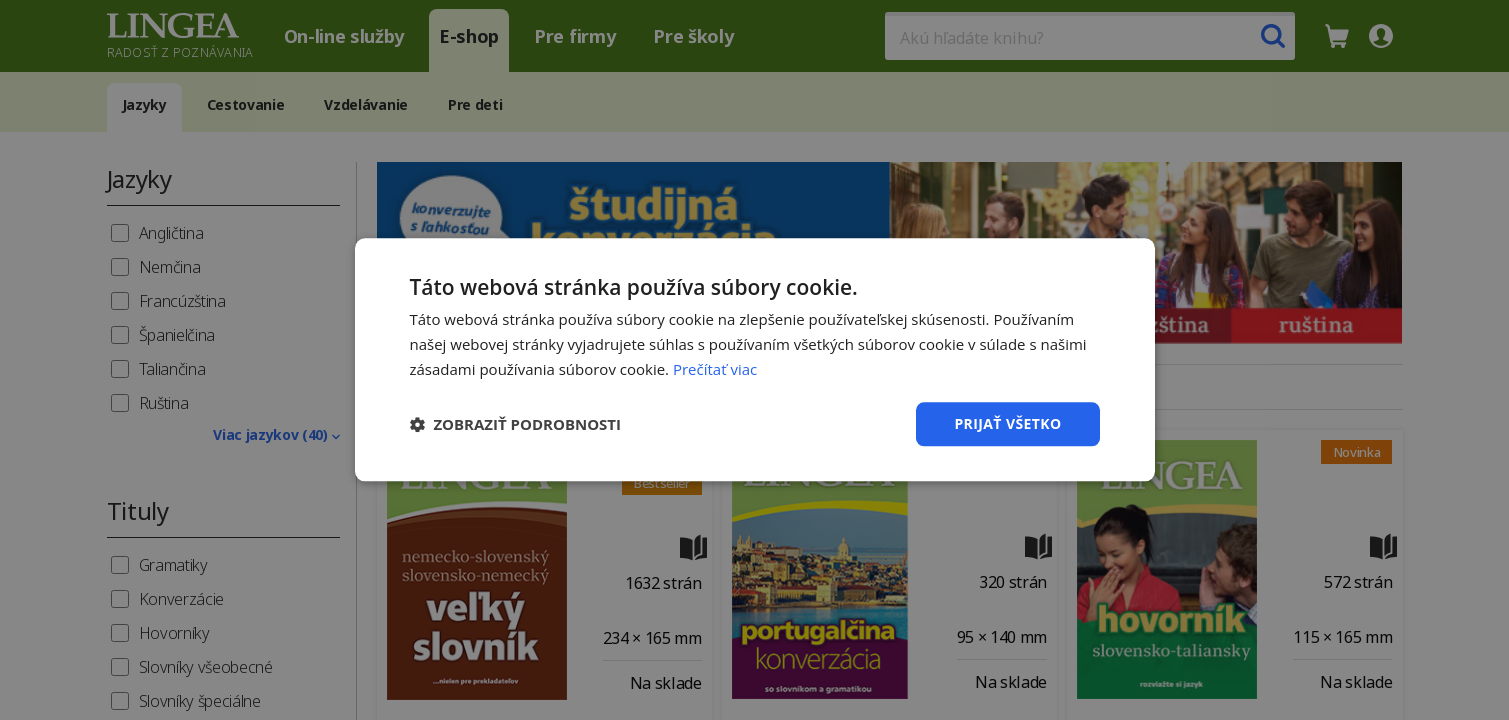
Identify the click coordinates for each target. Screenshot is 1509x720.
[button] (516, 424)
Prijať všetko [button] (1007, 423)
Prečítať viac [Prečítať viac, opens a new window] (715, 369)
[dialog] (754, 360)
